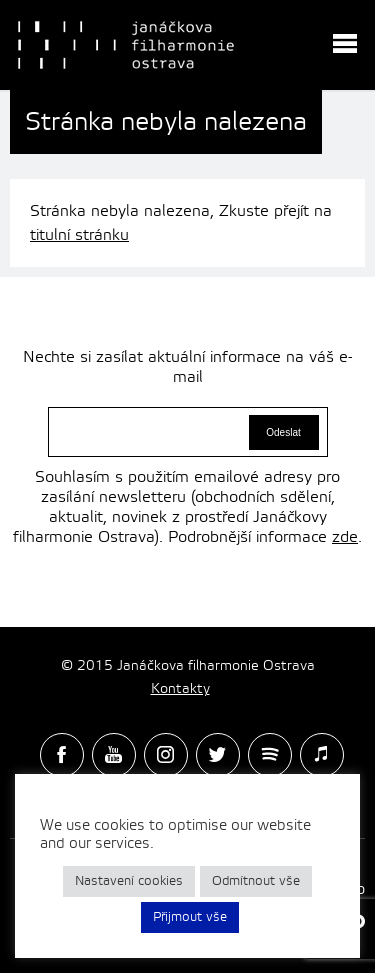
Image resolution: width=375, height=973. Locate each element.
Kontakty (180, 689)
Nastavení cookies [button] (129, 881)
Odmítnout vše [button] (256, 881)
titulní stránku (79, 235)
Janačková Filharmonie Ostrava (126, 45)
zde (345, 537)
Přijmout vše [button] (190, 917)
